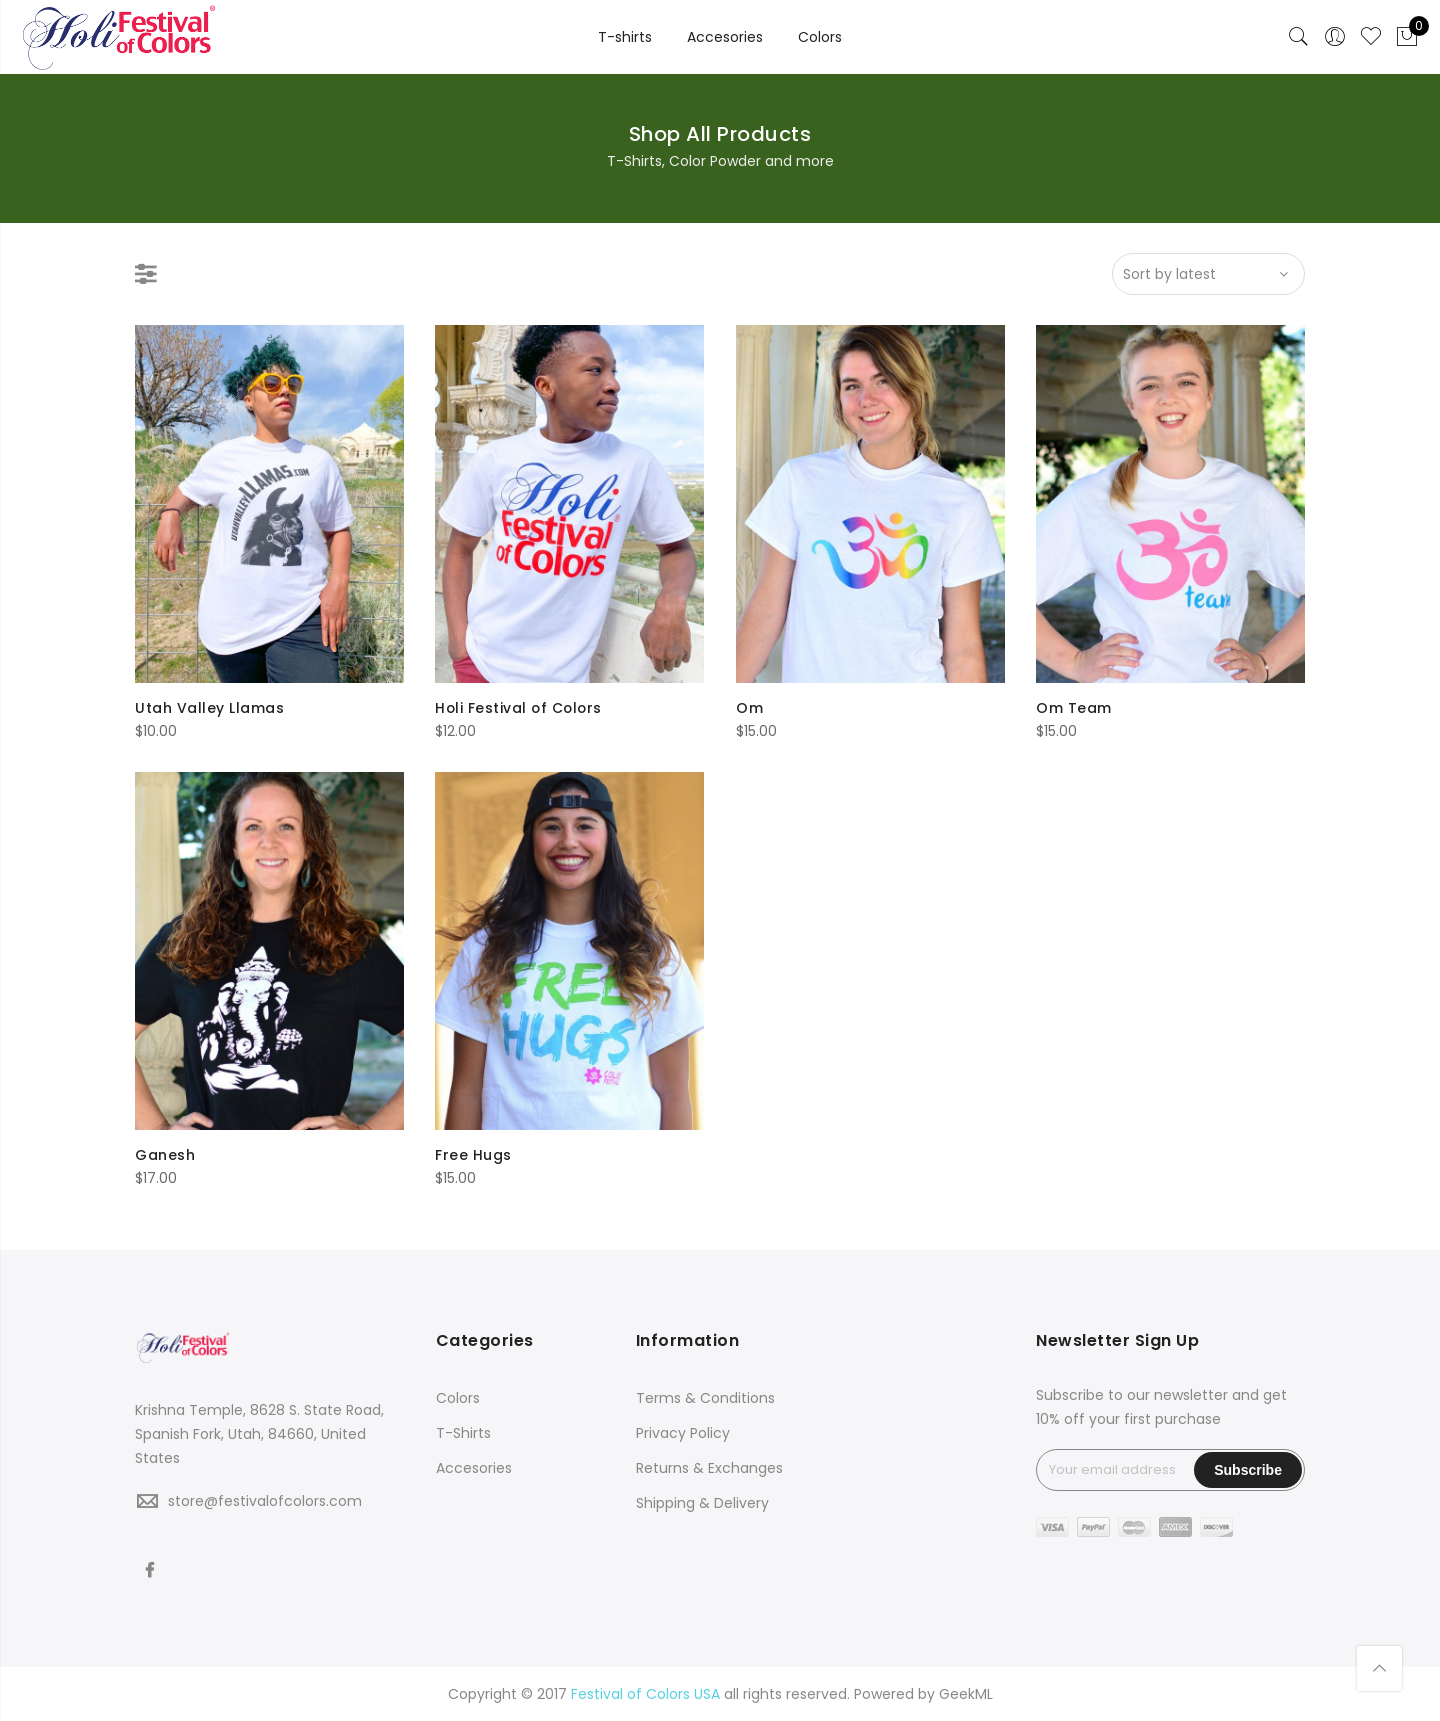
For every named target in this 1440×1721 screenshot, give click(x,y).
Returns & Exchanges (709, 1468)
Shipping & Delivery (702, 1503)
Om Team (1074, 708)
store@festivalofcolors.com (265, 1501)
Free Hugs (473, 1155)
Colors (820, 37)
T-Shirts (463, 1433)
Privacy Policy (683, 1433)
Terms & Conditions (705, 1398)
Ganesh (165, 1155)
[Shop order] (1208, 274)
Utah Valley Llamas (209, 708)
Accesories (725, 37)
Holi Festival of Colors (520, 708)
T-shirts (625, 37)
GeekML (966, 1694)
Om (749, 708)
